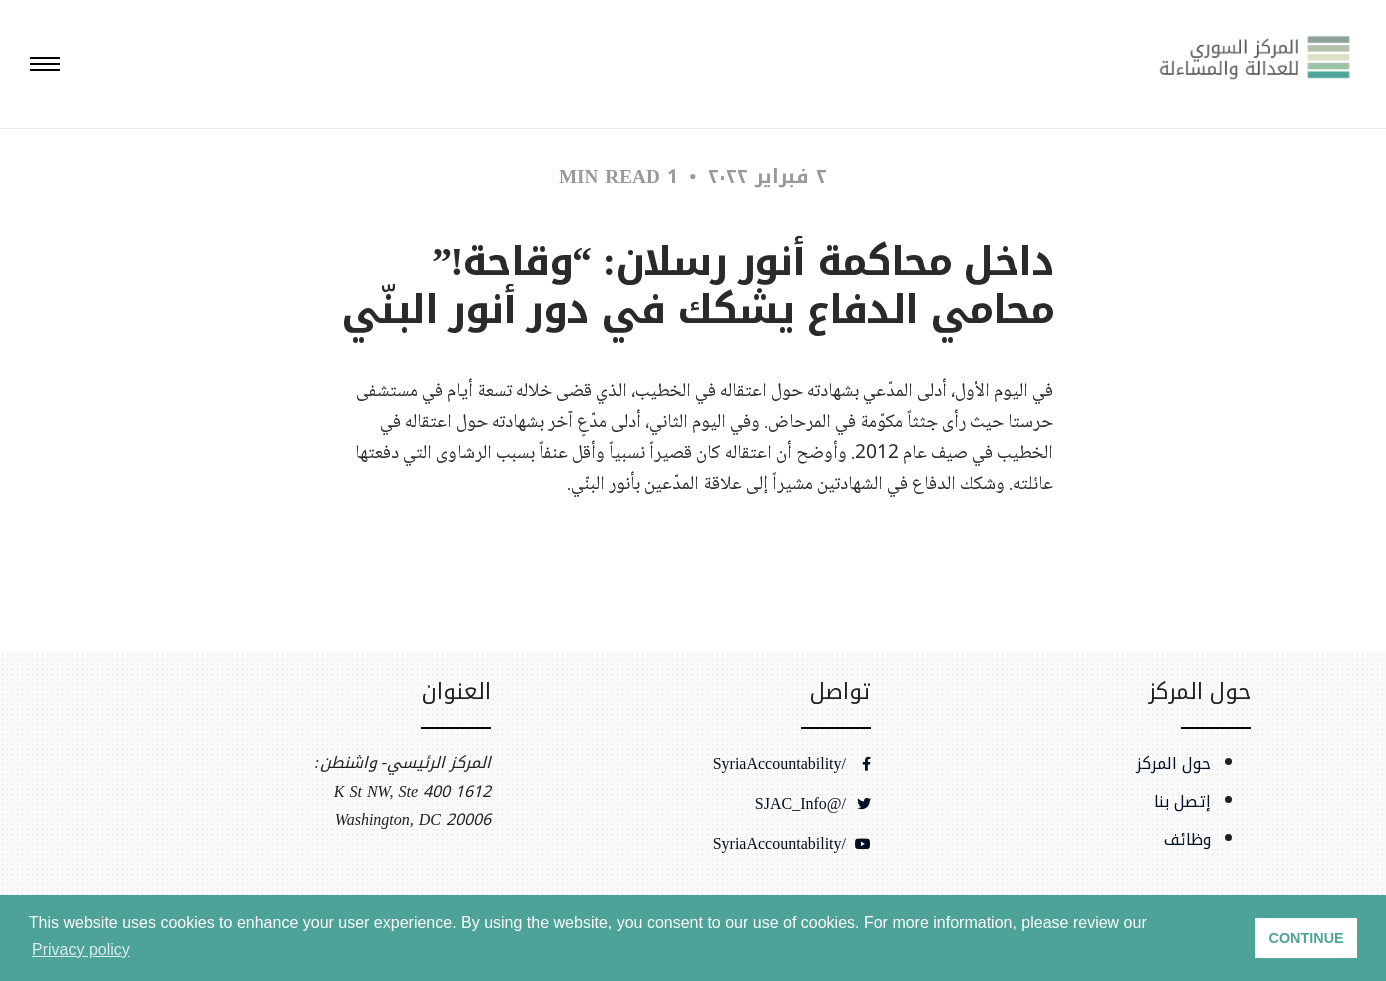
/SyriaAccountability (792, 764)
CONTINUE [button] (1306, 938)
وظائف (1187, 840)
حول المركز (1173, 764)
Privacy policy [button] (81, 949)
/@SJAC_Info (813, 804)
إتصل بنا (1182, 802)
